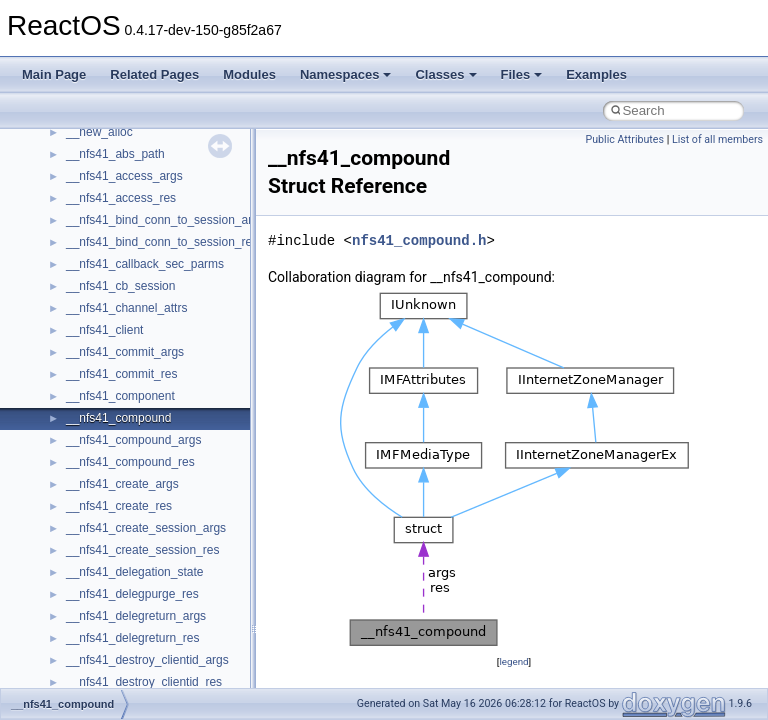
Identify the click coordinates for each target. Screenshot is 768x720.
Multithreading (71, 321)
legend (513, 661)
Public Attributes (624, 139)
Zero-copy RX (71, 277)
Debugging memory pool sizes (114, 233)
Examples (596, 74)
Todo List (58, 431)
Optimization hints (81, 343)
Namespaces (346, 74)
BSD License (68, 387)
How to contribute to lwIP (100, 167)
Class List (76, 541)
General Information (87, 409)
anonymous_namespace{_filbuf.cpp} (162, 673)
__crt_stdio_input (111, 563)
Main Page (54, 74)
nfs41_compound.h (419, 240)
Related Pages (154, 74)
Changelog (63, 145)
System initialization (86, 299)
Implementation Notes (92, 365)
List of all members (717, 139)
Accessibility (98, 629)
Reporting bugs (74, 255)
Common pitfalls (77, 211)
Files (522, 74)
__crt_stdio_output (115, 585)
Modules (249, 74)
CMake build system (88, 189)
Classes (445, 74)
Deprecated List (76, 453)
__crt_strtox (97, 607)
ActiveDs (89, 651)
